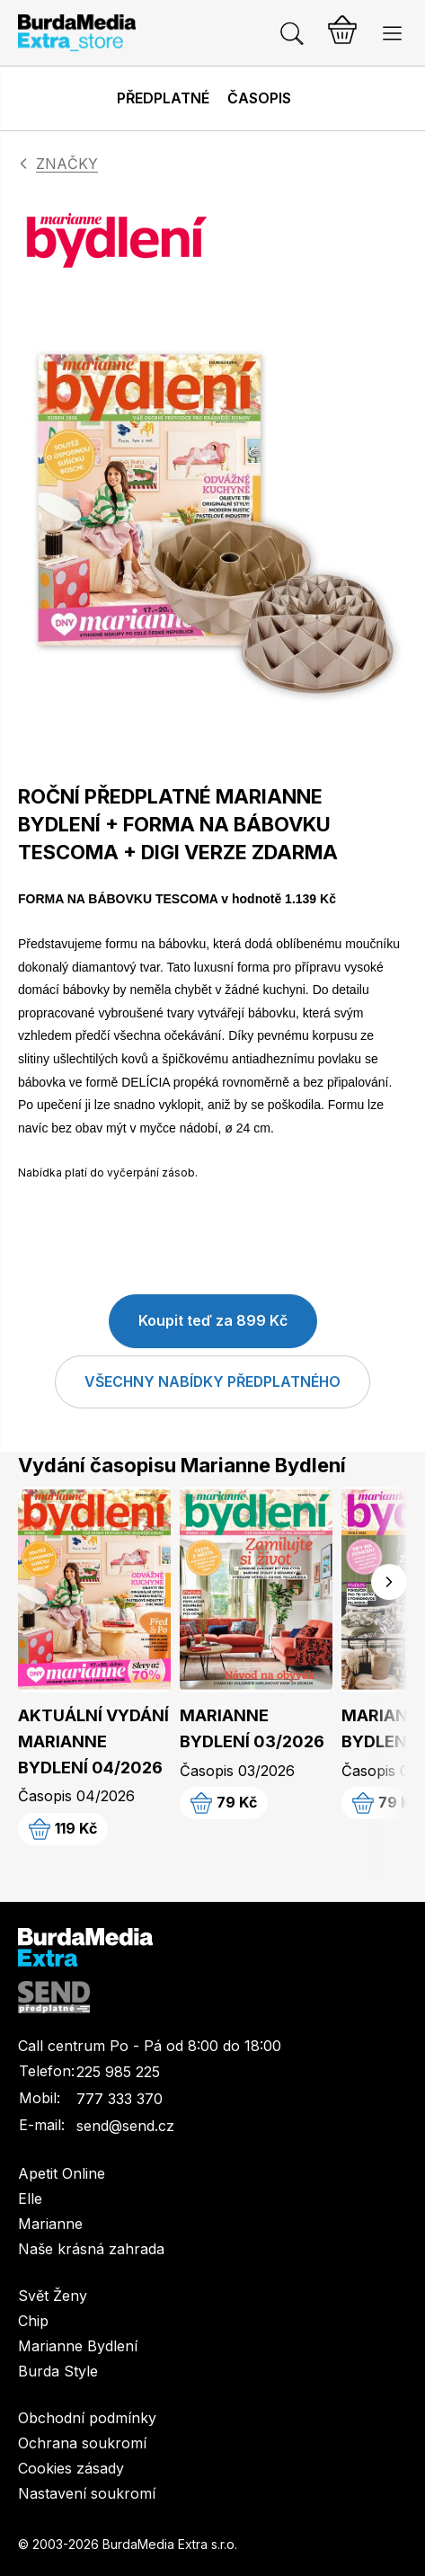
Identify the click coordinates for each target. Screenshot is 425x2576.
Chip (33, 2321)
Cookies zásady (71, 2468)
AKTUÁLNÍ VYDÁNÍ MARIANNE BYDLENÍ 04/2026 (93, 1741)
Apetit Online (61, 2173)
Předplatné (163, 98)
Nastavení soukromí (86, 2493)
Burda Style (58, 2371)
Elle (30, 2198)
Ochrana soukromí (82, 2443)
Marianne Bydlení (77, 2346)
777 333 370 (119, 2099)
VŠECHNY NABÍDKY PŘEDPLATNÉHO (212, 1381)
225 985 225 (118, 2072)
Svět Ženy (52, 2296)
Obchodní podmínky (87, 2418)
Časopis (259, 98)
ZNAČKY (67, 164)
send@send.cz (125, 2126)
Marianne (50, 2224)
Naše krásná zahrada (91, 2249)
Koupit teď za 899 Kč (213, 1320)
